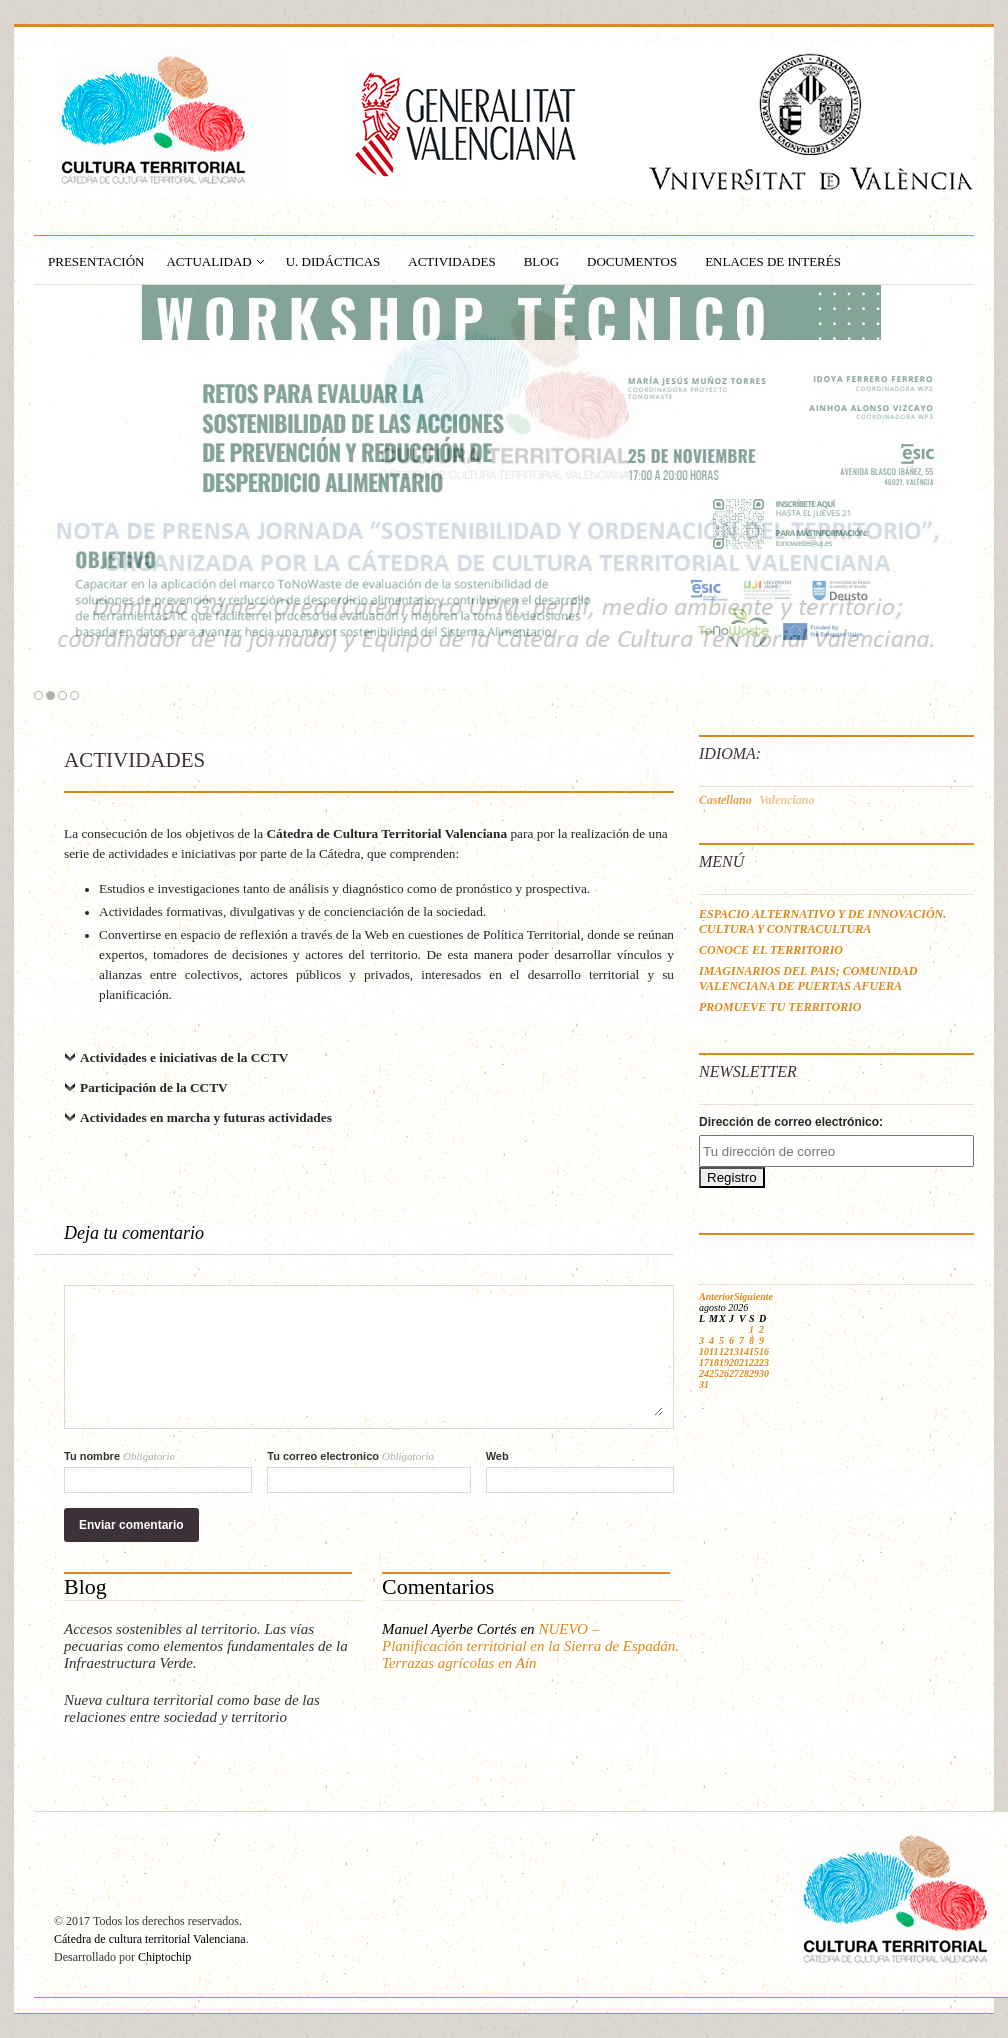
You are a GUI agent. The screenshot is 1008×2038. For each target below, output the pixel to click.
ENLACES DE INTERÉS (773, 261)
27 (734, 1373)
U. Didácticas (333, 261)
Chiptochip (164, 1957)
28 (744, 1373)
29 (754, 1373)
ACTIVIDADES (451, 261)
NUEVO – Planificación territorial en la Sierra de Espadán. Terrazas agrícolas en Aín (530, 1646)
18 (714, 1362)
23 (764, 1362)
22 (754, 1362)
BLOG (541, 261)
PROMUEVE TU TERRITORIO (780, 1007)
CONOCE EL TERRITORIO (771, 950)
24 (704, 1373)
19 (724, 1362)
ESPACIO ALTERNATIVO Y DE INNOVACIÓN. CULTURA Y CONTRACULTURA (822, 921)
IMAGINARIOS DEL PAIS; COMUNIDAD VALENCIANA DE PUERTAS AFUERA (808, 978)
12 (724, 1351)
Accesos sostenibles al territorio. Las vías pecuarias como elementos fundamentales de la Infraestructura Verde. (206, 1646)
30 (764, 1373)
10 (704, 1351)
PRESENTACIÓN (96, 261)
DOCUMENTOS (632, 261)
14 (744, 1351)
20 (734, 1362)
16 (764, 1351)
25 (714, 1373)
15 (754, 1351)
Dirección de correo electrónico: (791, 1122)
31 (704, 1384)
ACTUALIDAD (208, 261)
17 (704, 1362)
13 (734, 1351)
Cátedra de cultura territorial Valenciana (150, 1939)
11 (713, 1351)
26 (724, 1373)
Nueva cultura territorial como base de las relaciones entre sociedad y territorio (192, 1708)
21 (744, 1362)
